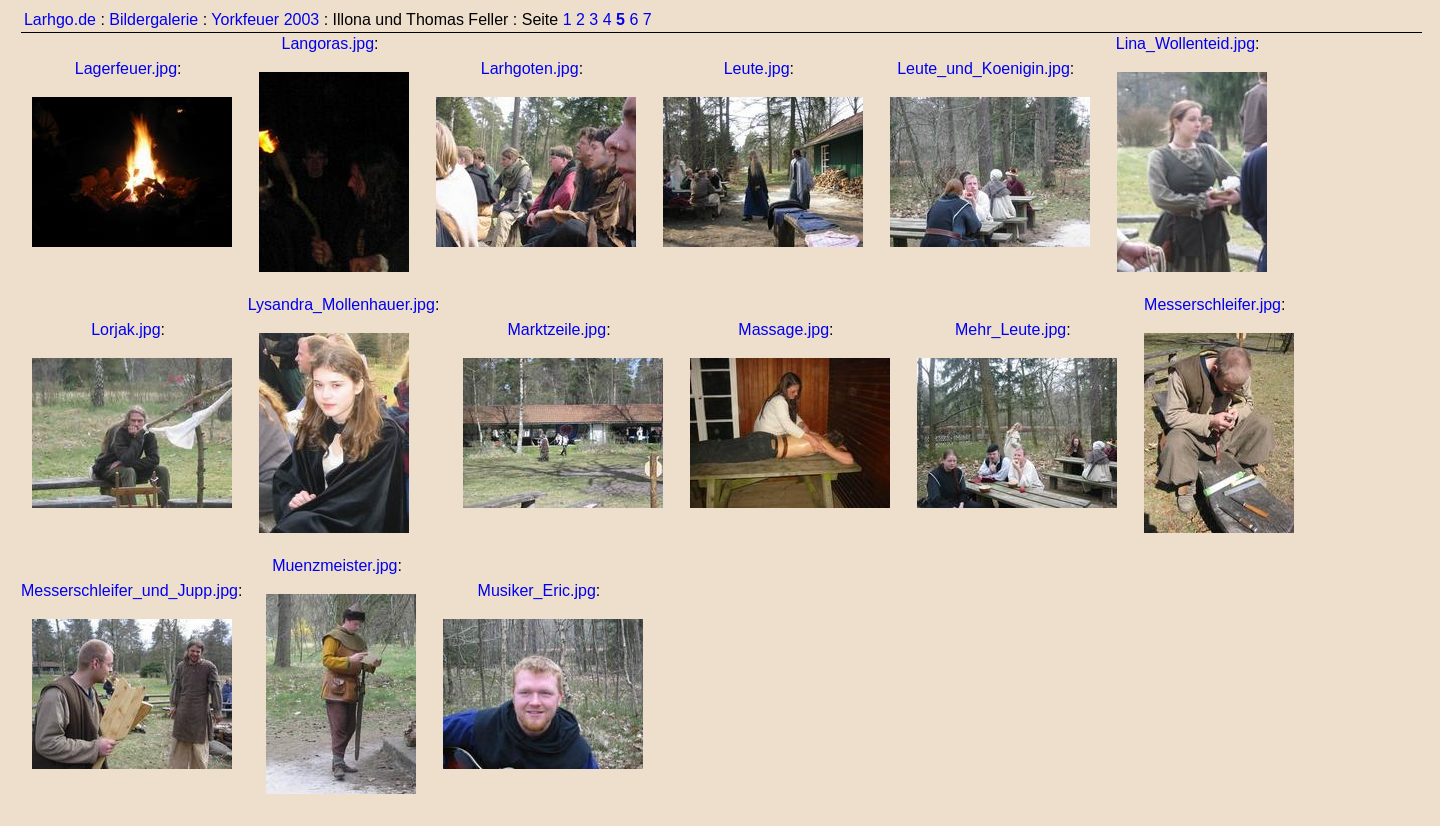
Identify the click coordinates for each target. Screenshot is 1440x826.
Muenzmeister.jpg (334, 565)
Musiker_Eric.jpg (537, 590)
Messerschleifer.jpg (1212, 304)
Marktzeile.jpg (556, 329)
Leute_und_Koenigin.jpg (983, 68)
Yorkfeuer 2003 (265, 19)
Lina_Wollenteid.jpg (1185, 43)
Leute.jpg (757, 68)
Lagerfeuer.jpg (126, 68)
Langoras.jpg (328, 43)
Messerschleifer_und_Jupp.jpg (129, 590)
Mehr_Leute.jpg (1010, 329)
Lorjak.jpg (125, 329)
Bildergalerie (153, 19)
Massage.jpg (783, 329)
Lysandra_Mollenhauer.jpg (341, 304)
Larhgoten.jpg (530, 68)
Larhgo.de (60, 19)
